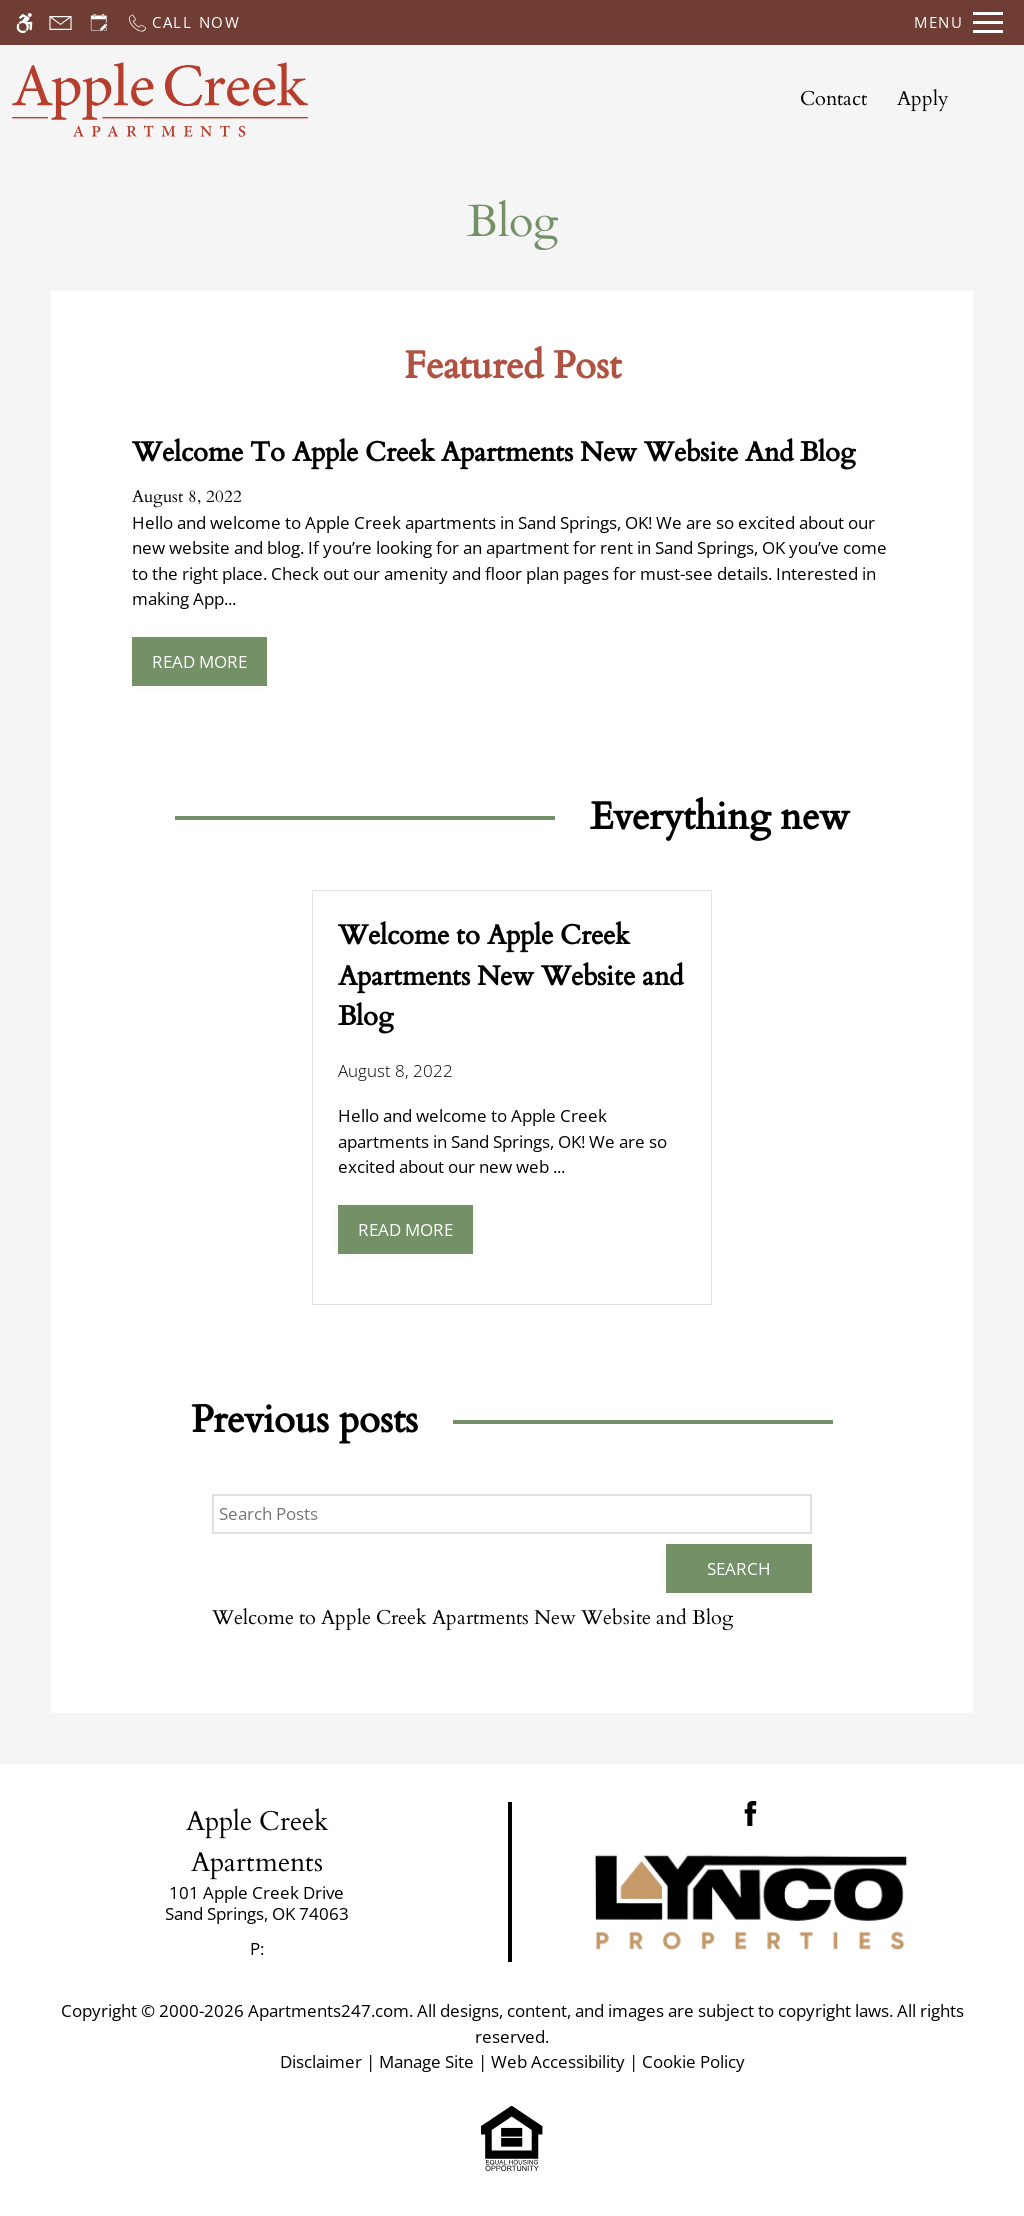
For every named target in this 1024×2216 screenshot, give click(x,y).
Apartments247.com (328, 2010)
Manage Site (426, 2061)
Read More (199, 661)
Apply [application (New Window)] (923, 98)
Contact (833, 98)
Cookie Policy (693, 2061)
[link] (256, 1903)
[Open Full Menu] (958, 22)
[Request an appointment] (99, 22)
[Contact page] (60, 22)
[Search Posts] (512, 1514)
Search (739, 1568)
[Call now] (183, 22)
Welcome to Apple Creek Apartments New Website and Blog (472, 1617)
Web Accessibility (558, 2061)
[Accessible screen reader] (24, 22)
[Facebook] (750, 1811)
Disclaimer (321, 2061)
